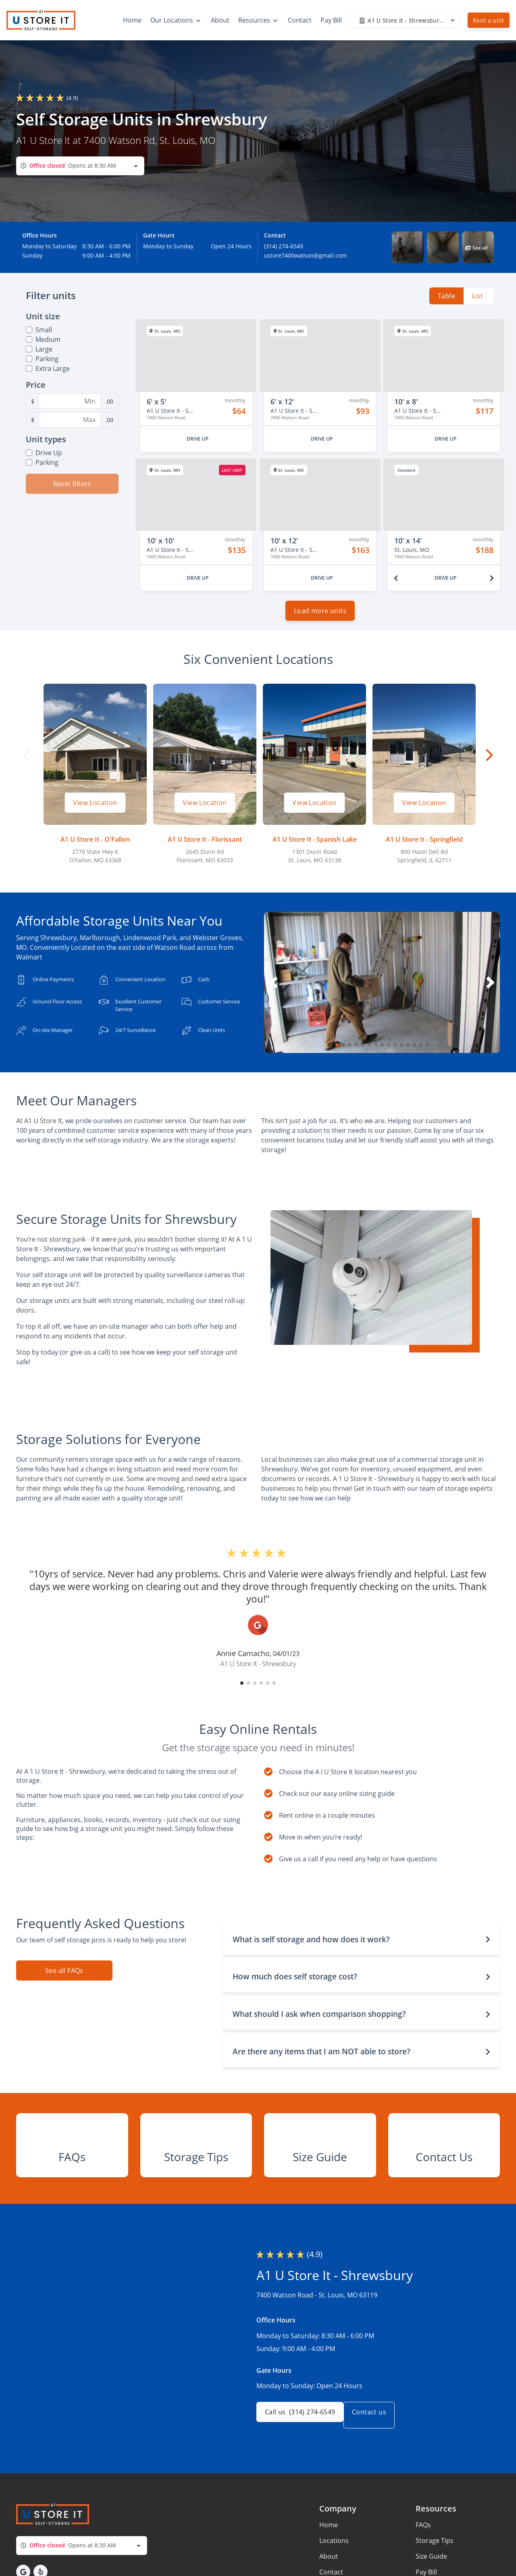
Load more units (320, 617)
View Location (95, 809)
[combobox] (80, 165)
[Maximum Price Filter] (70, 419)
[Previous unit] (396, 578)
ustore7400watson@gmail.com (305, 255)
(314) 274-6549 (283, 246)
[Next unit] (492, 578)
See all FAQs (64, 1977)
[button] (408, 247)
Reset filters (72, 483)
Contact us (379, 2461)
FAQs (423, 2571)
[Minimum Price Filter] (70, 401)
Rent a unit (488, 20)
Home (328, 2571)
